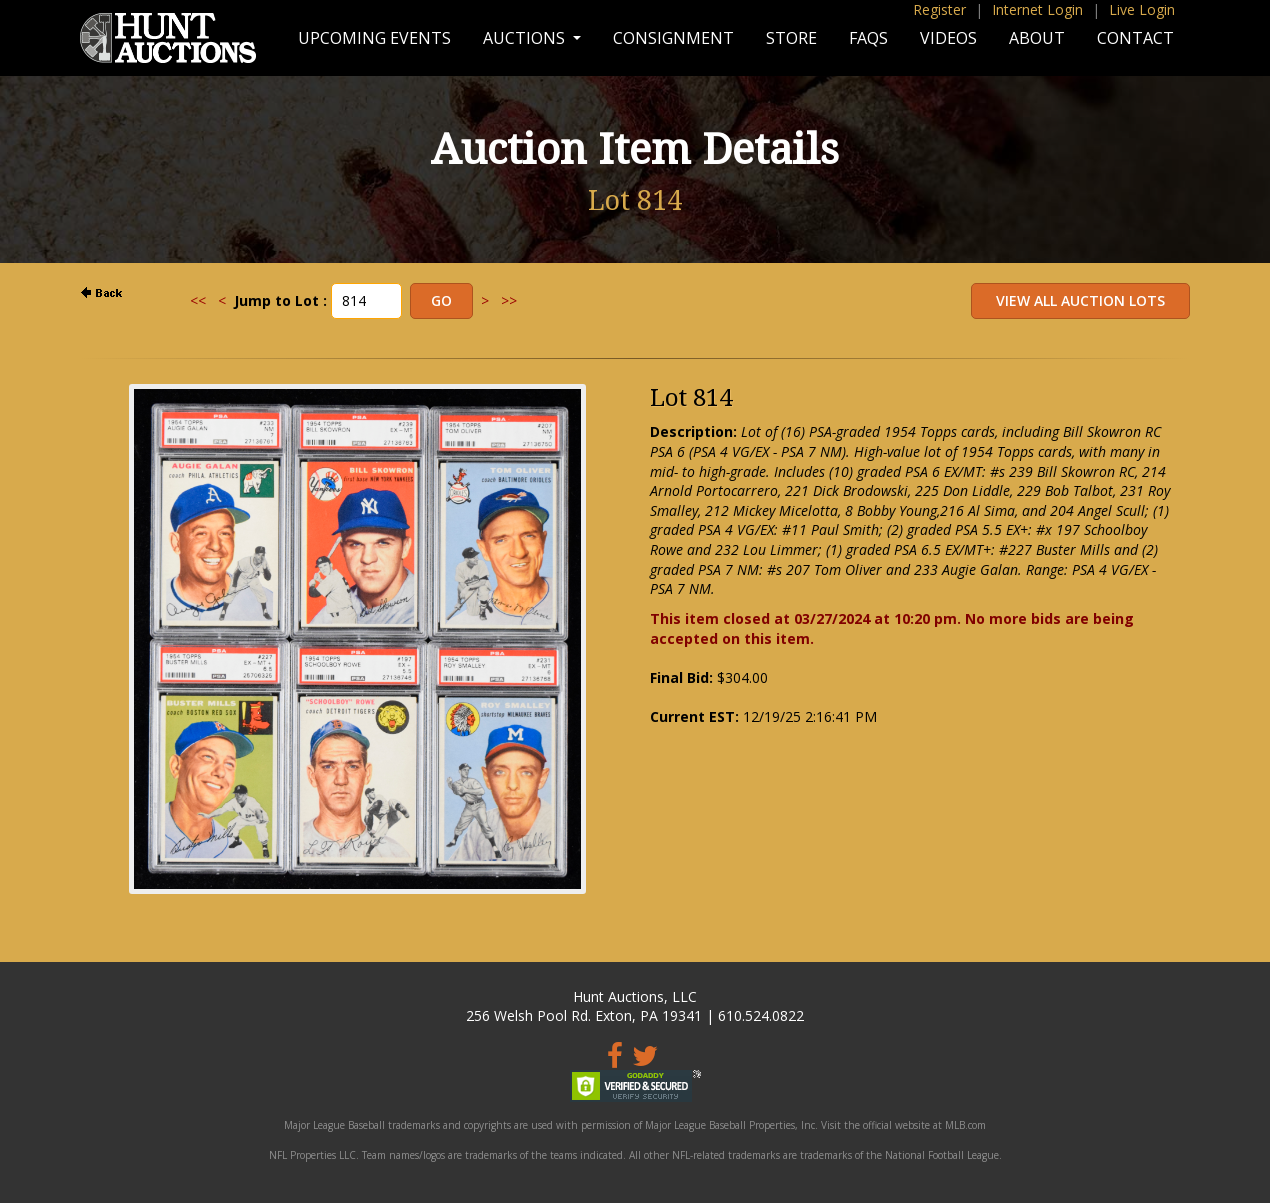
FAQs (868, 38)
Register (939, 9)
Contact (1135, 38)
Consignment (673, 38)
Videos (948, 38)
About (1037, 38)
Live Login (1142, 9)
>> (509, 300)
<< (198, 300)
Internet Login (1037, 9)
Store (791, 38)
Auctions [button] (526, 38)
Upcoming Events (374, 38)
